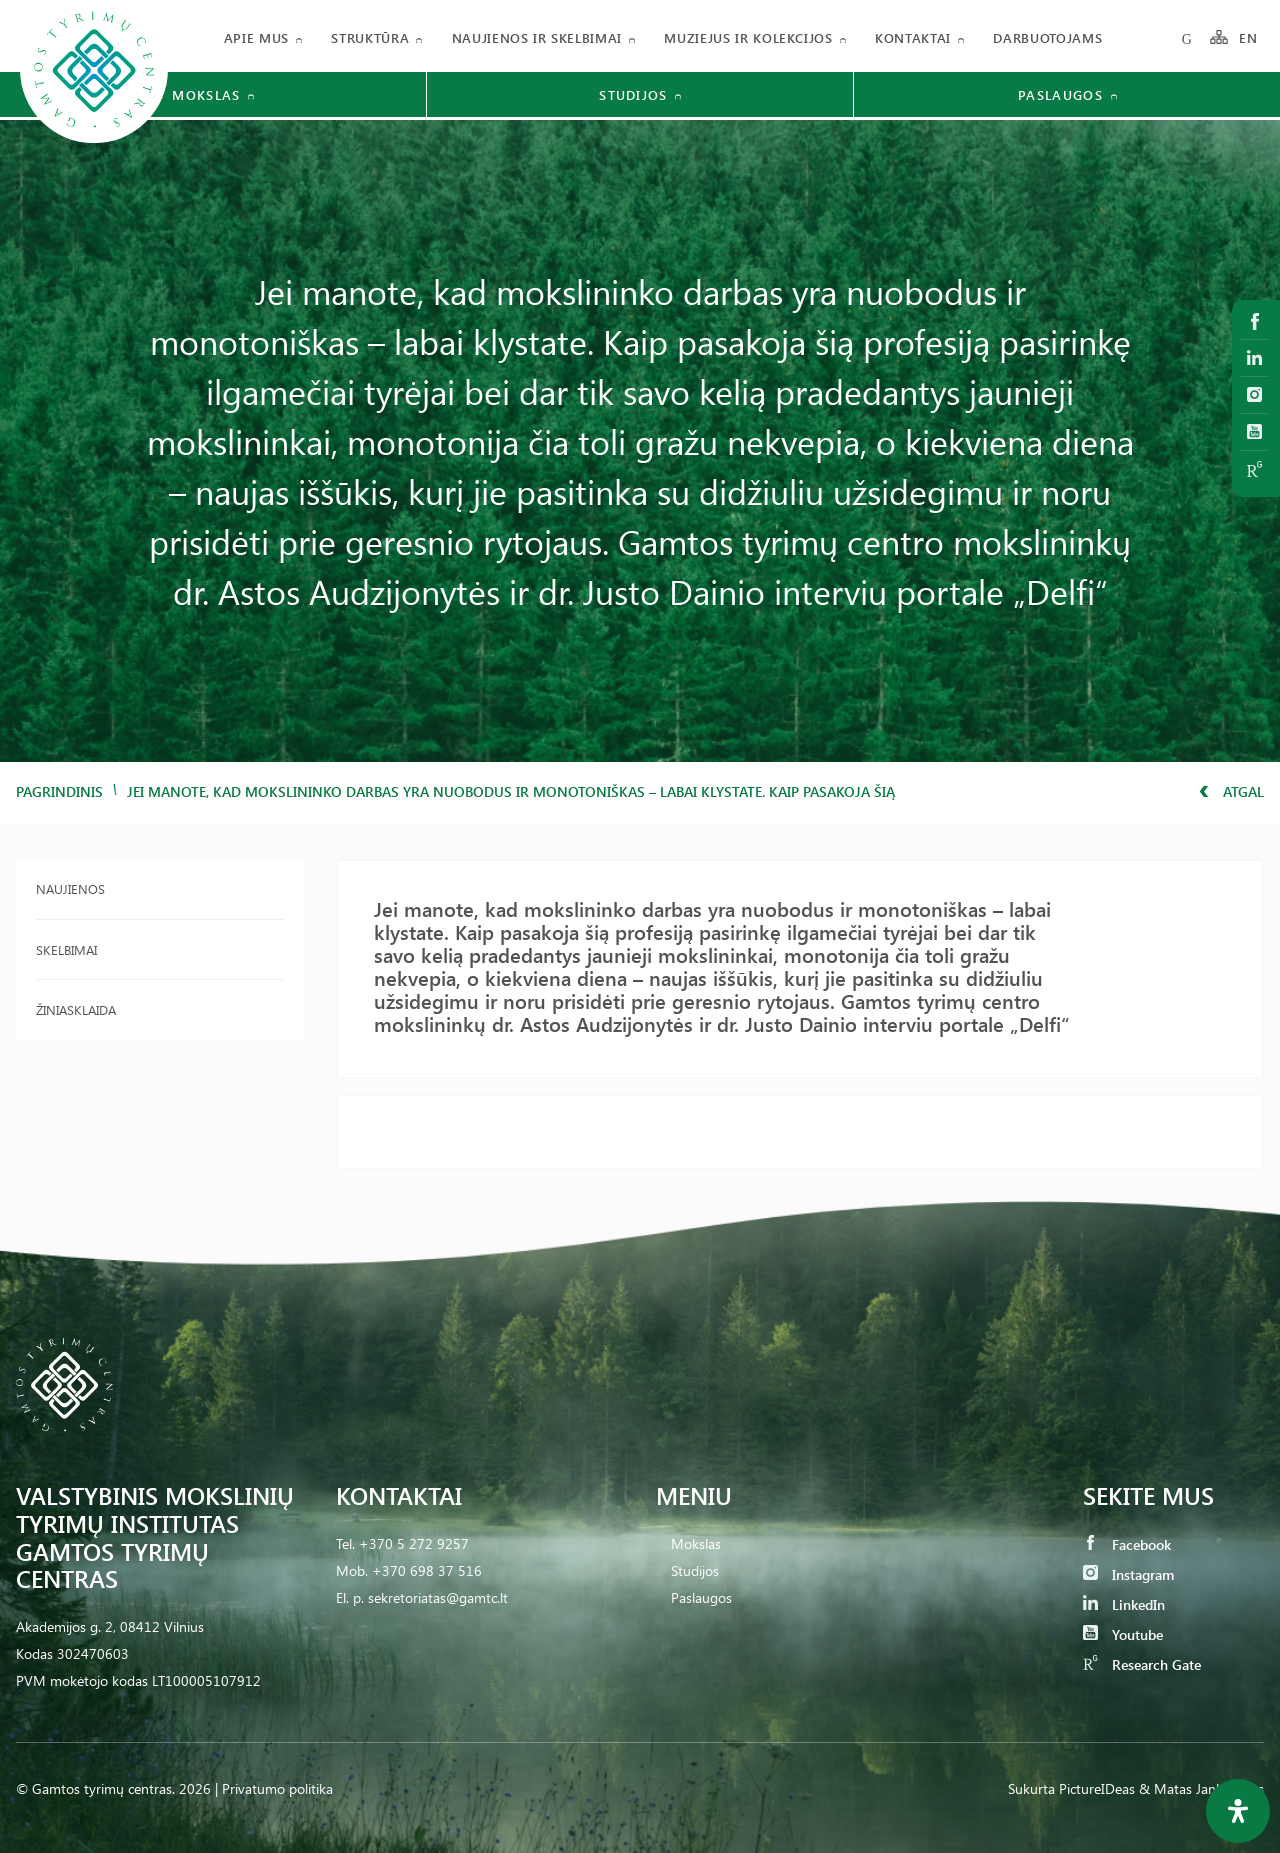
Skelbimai (66, 949)
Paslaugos (701, 1597)
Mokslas (696, 1543)
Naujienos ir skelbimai (537, 37)
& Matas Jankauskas (1201, 1788)
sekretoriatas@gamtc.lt (438, 1597)
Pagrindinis (59, 791)
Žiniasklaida (76, 1009)
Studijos (695, 1570)
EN (1249, 37)
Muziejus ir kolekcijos (748, 37)
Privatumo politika (277, 1788)
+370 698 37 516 (427, 1570)
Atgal (1231, 791)
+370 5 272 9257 (414, 1543)
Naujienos (70, 888)
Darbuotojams (1047, 37)
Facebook (1127, 1544)
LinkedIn (1124, 1604)
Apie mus (256, 37)
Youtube (1123, 1634)
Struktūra (370, 37)
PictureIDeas (1097, 1788)
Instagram (1128, 1574)
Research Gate (1142, 1664)
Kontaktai (913, 37)
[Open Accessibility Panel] (1238, 1811)
